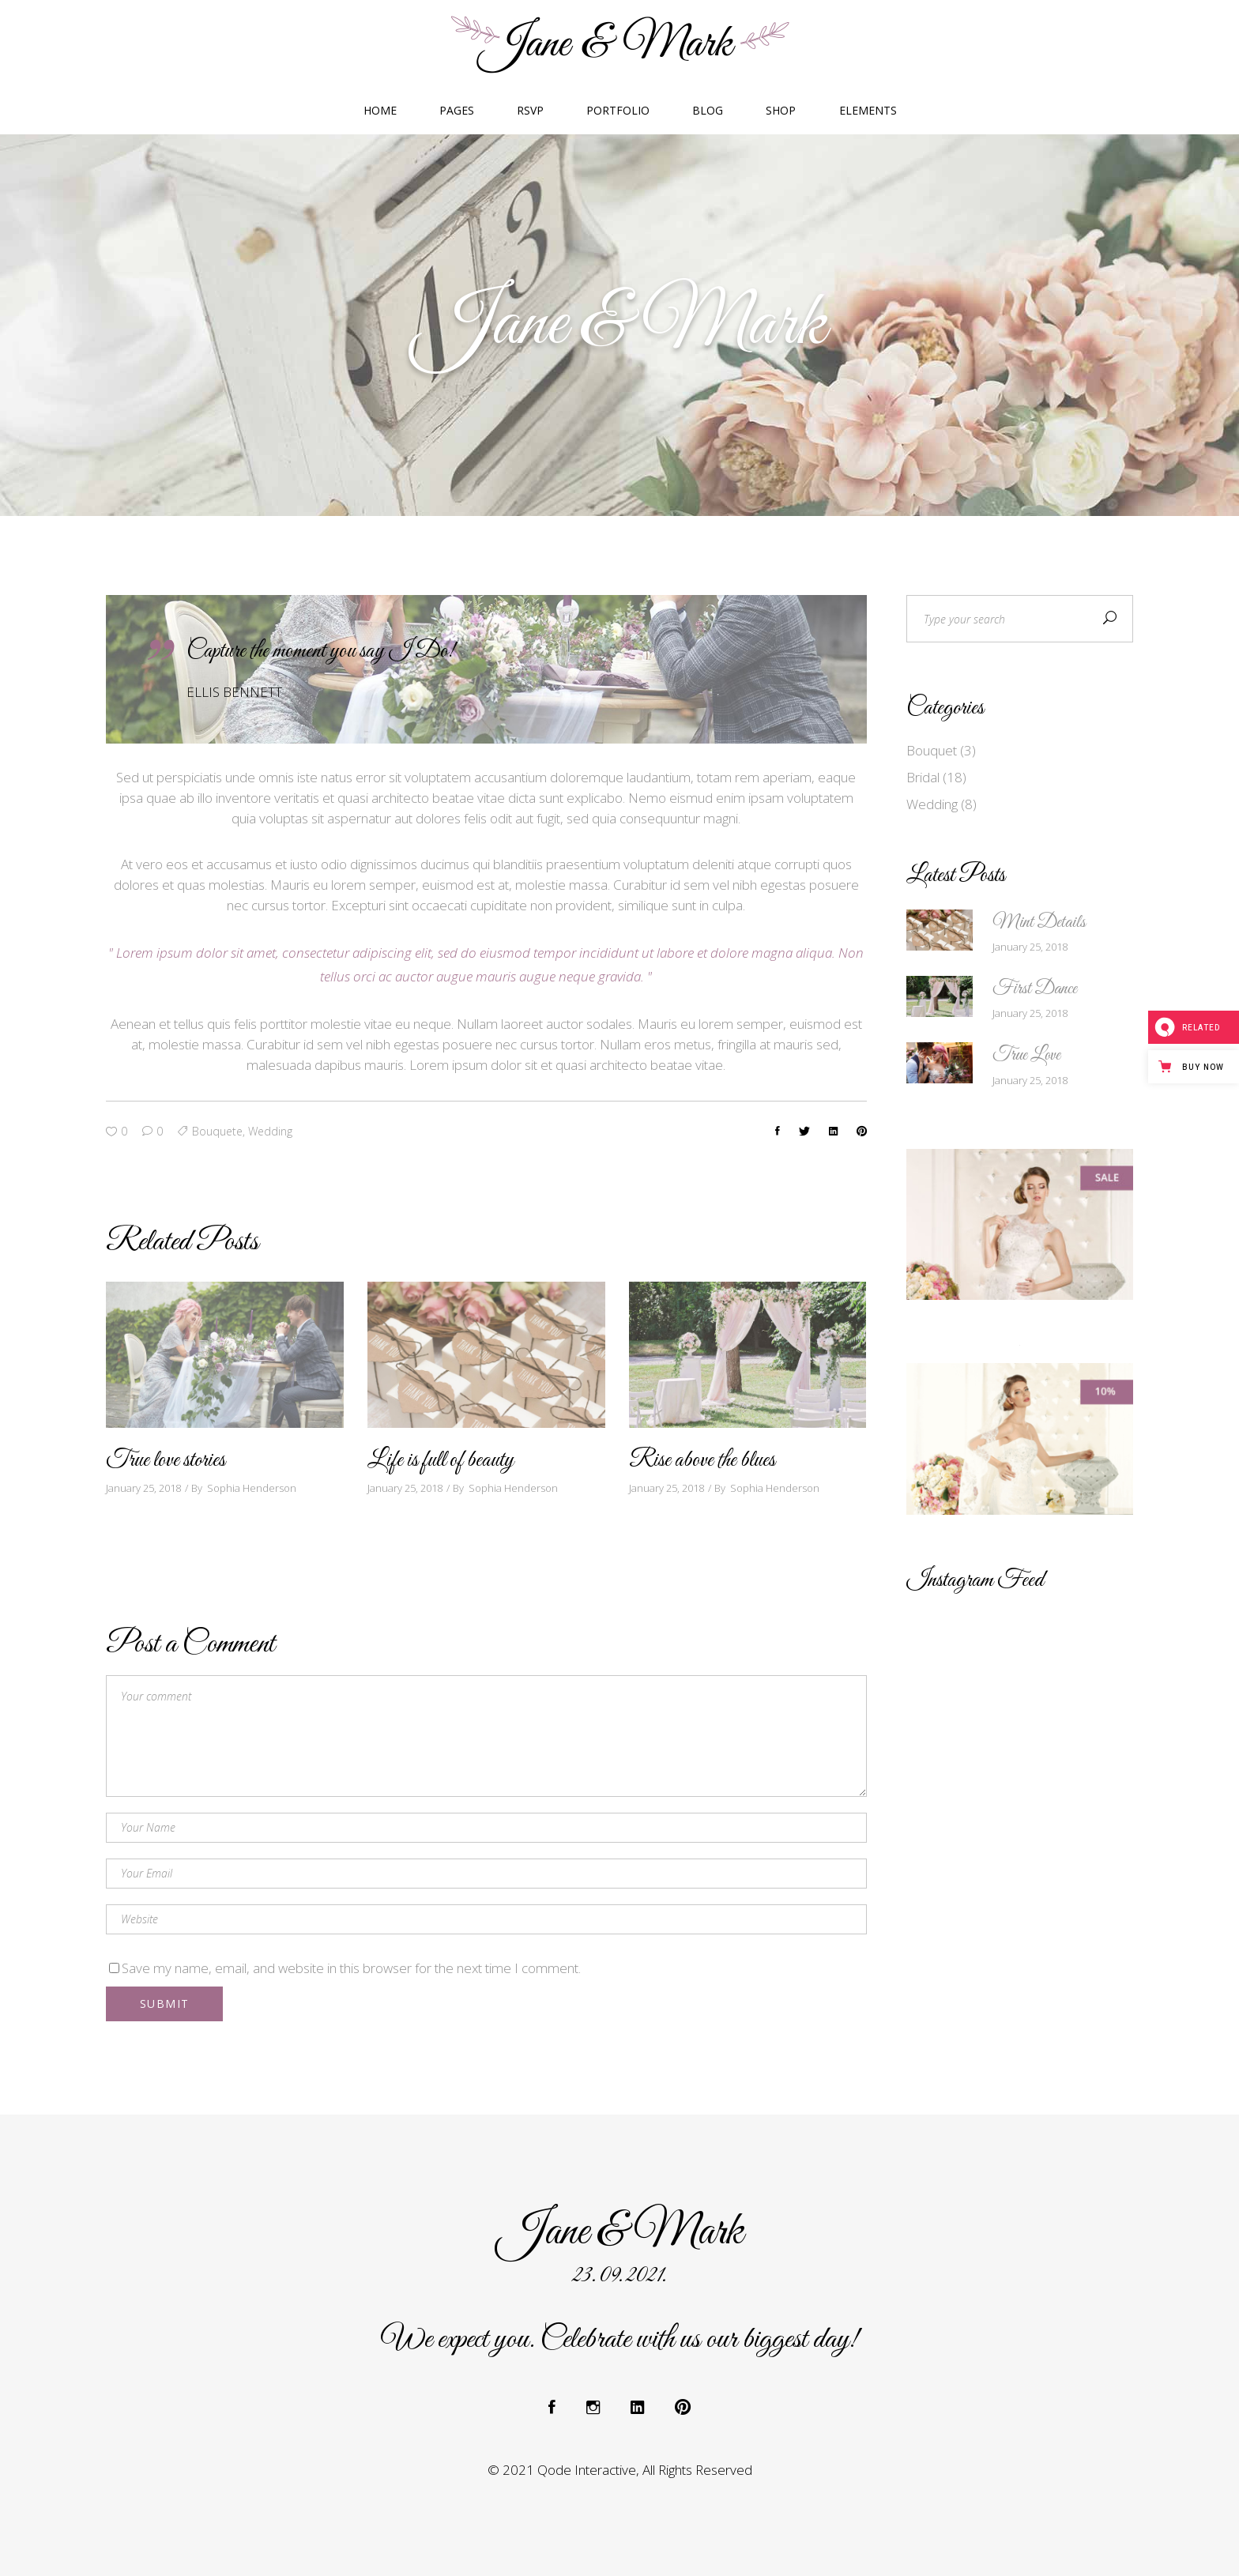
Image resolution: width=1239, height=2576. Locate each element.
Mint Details (1039, 923)
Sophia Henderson (251, 1488)
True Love (1026, 1056)
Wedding (932, 804)
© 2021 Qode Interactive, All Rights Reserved (620, 2470)
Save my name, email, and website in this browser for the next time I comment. (351, 1968)
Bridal (923, 777)
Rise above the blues (702, 1460)
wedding (270, 1131)
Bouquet (931, 750)
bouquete (217, 1131)
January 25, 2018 (143, 1488)
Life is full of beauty (440, 1460)
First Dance (1034, 989)
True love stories (165, 1460)
